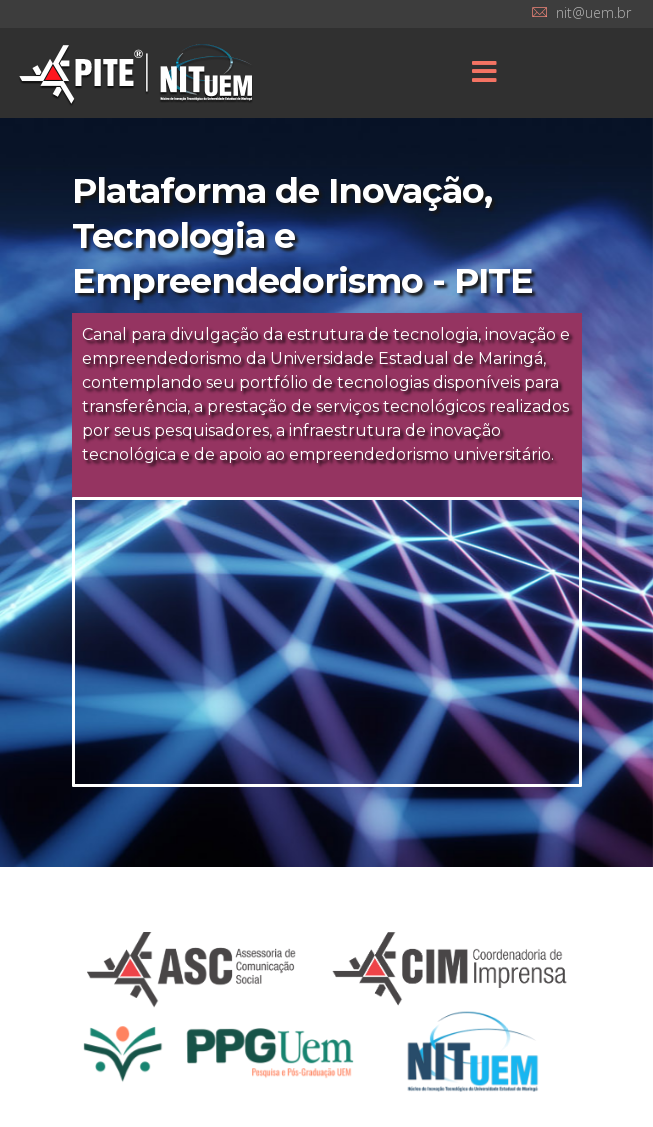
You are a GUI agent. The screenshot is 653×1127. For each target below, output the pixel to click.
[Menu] (484, 73)
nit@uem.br (593, 12)
